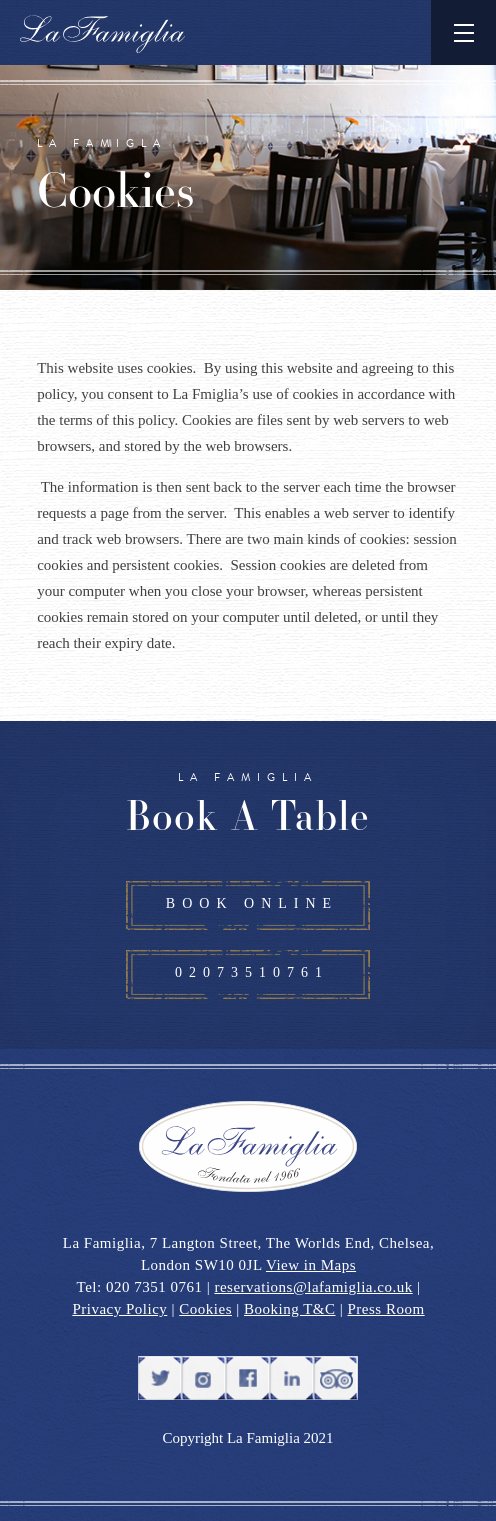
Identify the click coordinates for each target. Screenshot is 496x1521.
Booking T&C (290, 1309)
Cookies (205, 1309)
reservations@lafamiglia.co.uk (313, 1287)
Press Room (386, 1309)
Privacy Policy (119, 1309)
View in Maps (311, 1265)
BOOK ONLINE (252, 903)
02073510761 (252, 972)
